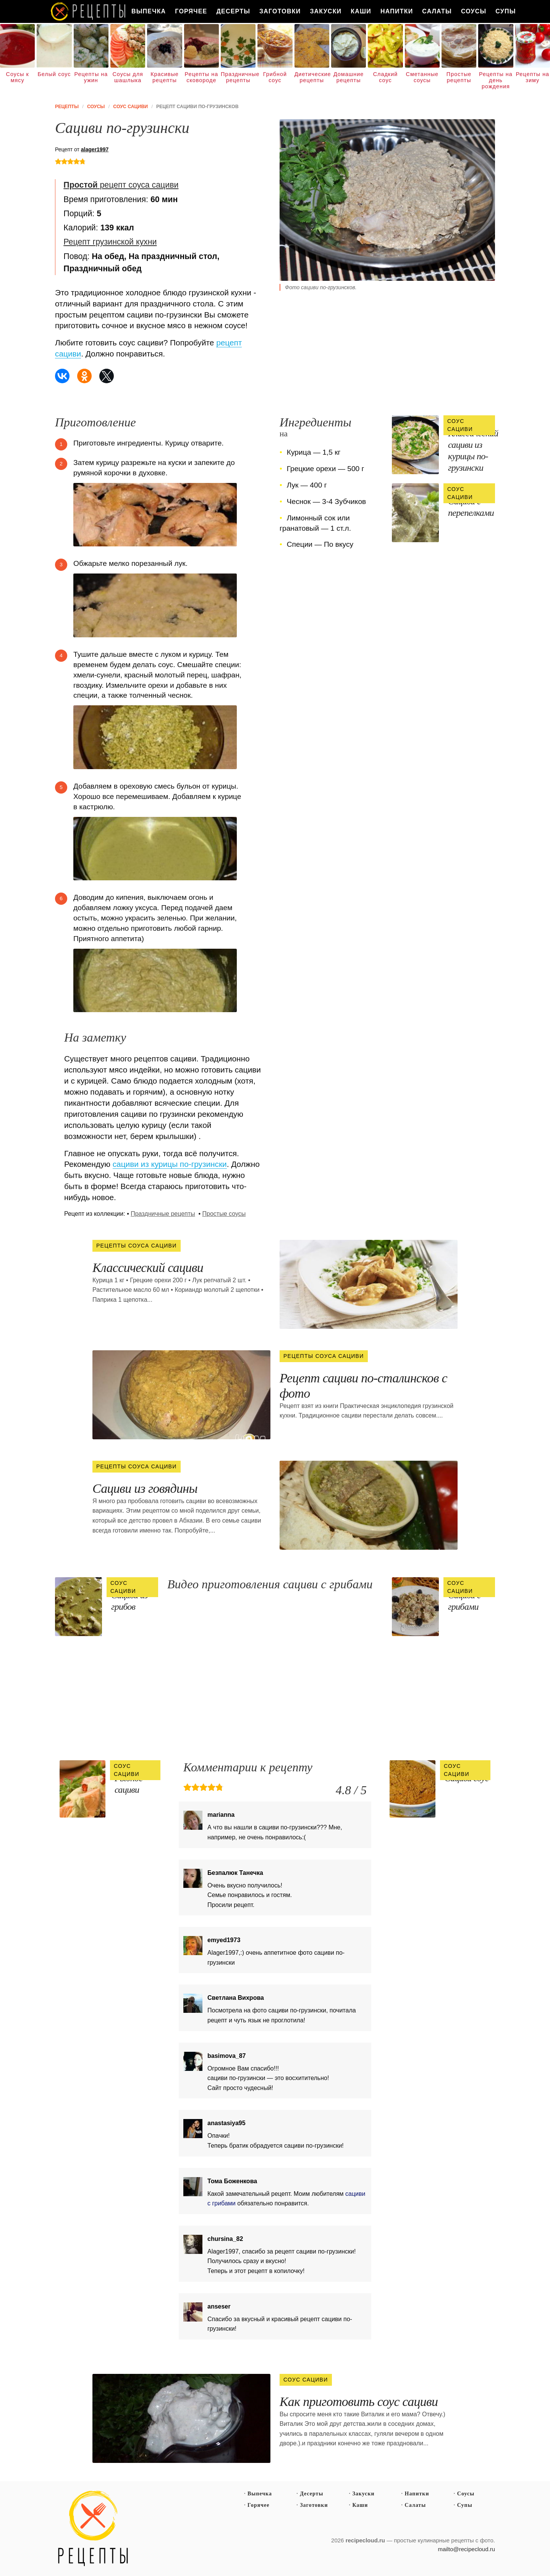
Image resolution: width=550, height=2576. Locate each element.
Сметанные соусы (422, 77)
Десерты (233, 11)
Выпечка (148, 11)
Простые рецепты (458, 77)
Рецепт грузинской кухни (110, 241)
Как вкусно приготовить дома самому (88, 11)
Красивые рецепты (164, 77)
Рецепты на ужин (91, 77)
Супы (505, 11)
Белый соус (54, 74)
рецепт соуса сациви (120, 185)
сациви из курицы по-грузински (170, 1164)
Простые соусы (224, 1213)
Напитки (396, 11)
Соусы (473, 11)
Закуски (325, 11)
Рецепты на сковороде (201, 77)
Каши (361, 11)
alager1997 (94, 149)
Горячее (191, 11)
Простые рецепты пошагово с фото (93, 2528)
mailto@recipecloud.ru (466, 2549)
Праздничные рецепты (238, 77)
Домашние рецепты (348, 77)
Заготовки (280, 11)
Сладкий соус (385, 77)
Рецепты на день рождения (496, 80)
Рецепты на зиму (532, 77)
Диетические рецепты (311, 77)
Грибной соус (275, 77)
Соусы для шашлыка (127, 77)
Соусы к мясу (17, 77)
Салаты (437, 11)
